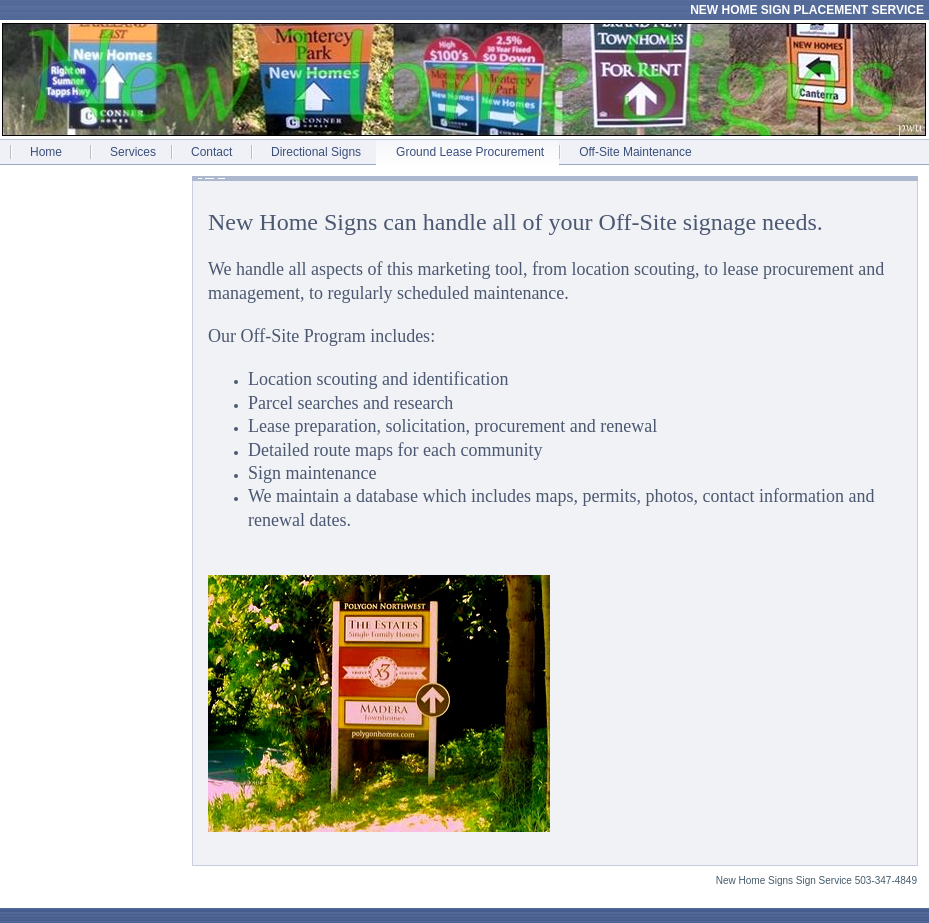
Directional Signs (316, 152)
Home (46, 152)
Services (133, 152)
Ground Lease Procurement (470, 152)
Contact (211, 152)
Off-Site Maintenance (635, 152)
